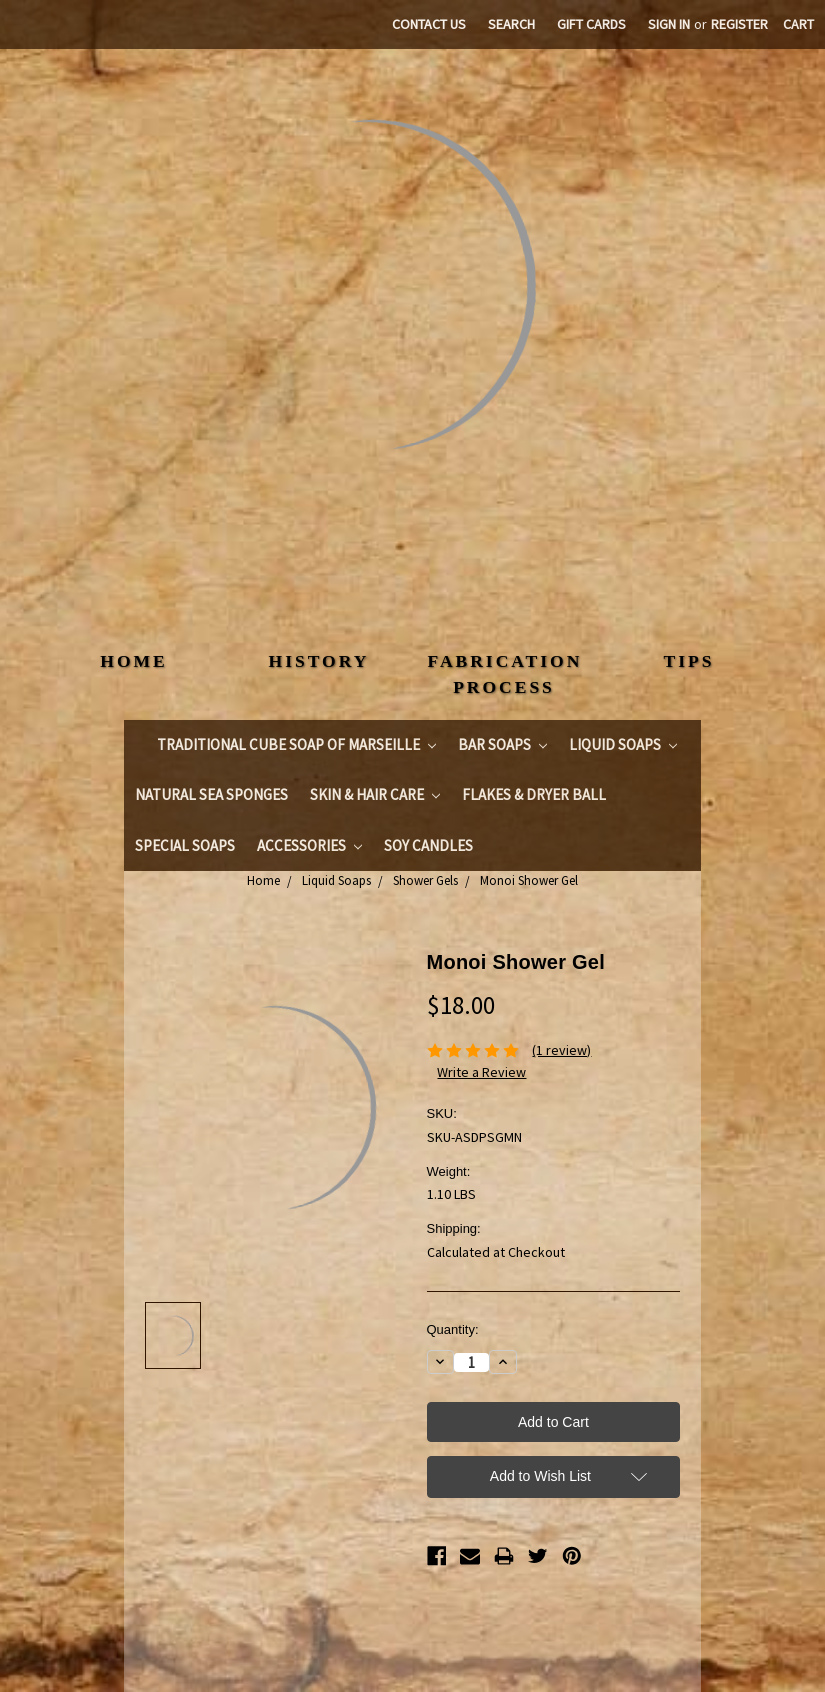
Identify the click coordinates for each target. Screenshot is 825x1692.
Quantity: (453, 1329)
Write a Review (481, 1072)
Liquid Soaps (623, 744)
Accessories (309, 845)
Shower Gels (425, 880)
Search (511, 24)
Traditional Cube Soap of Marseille (296, 744)
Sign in (669, 24)
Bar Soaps (502, 744)
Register (739, 24)
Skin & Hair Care (375, 794)
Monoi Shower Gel (529, 880)
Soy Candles (428, 845)
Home (263, 880)
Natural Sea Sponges (211, 794)
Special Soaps (185, 845)
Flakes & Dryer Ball (534, 794)
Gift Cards (591, 24)
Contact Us (429, 24)
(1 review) (561, 1050)
